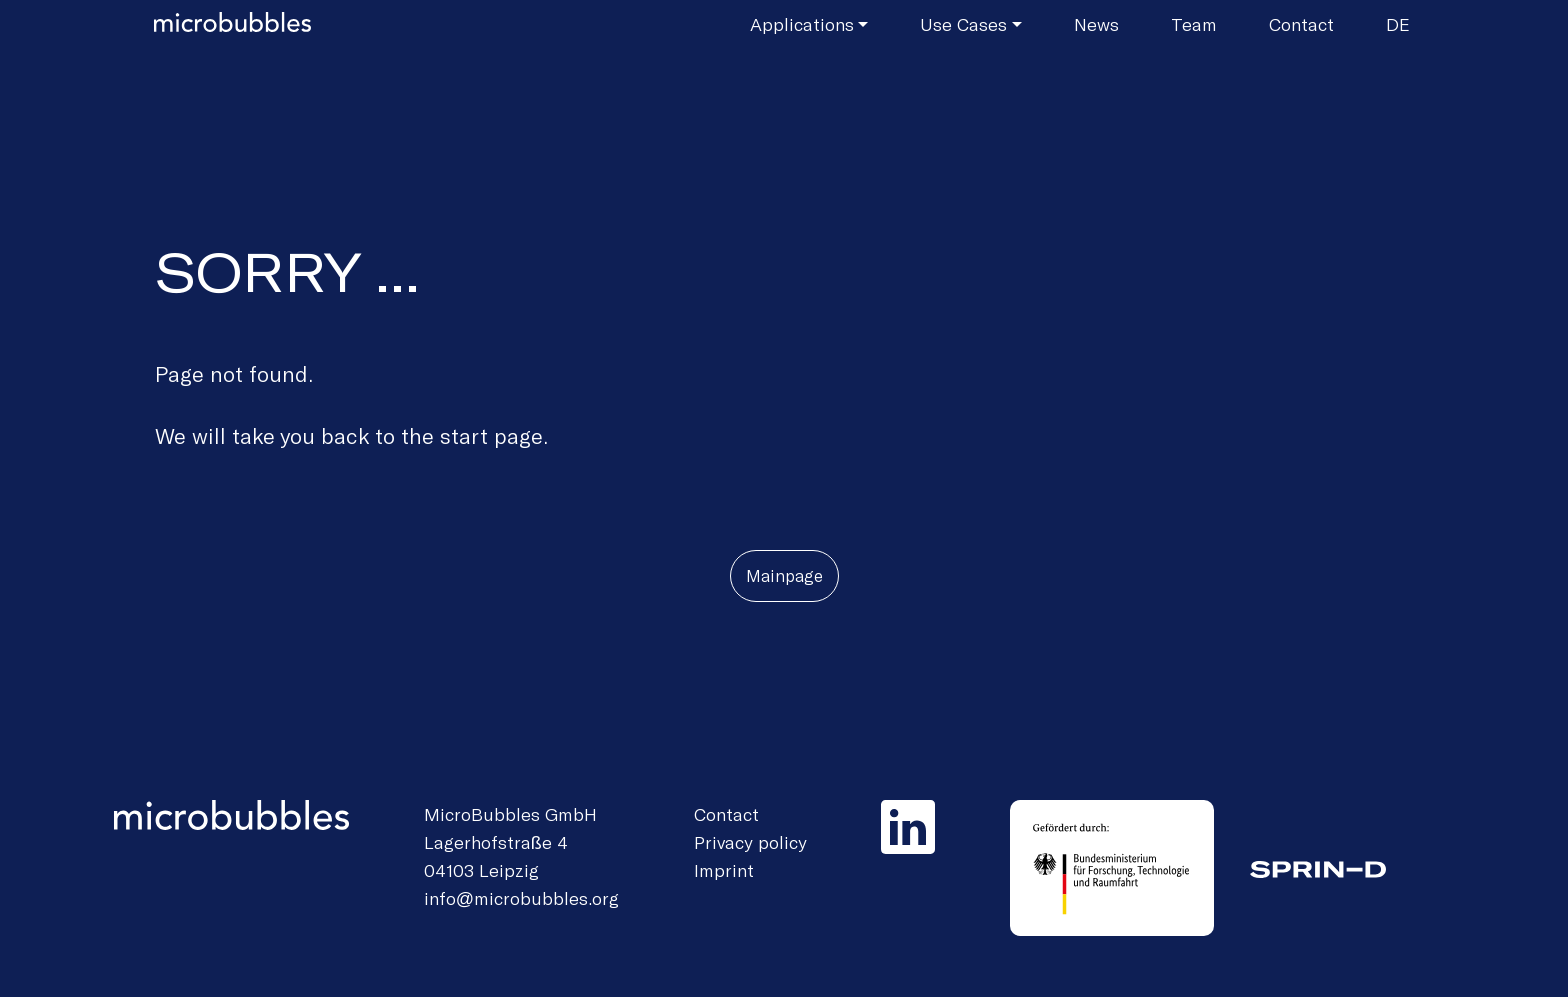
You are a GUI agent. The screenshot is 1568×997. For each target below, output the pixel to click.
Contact (1301, 24)
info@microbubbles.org (521, 898)
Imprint (724, 870)
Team (1194, 24)
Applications (802, 24)
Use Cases (963, 24)
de (1398, 24)
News (1096, 24)
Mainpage (784, 575)
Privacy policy (750, 842)
